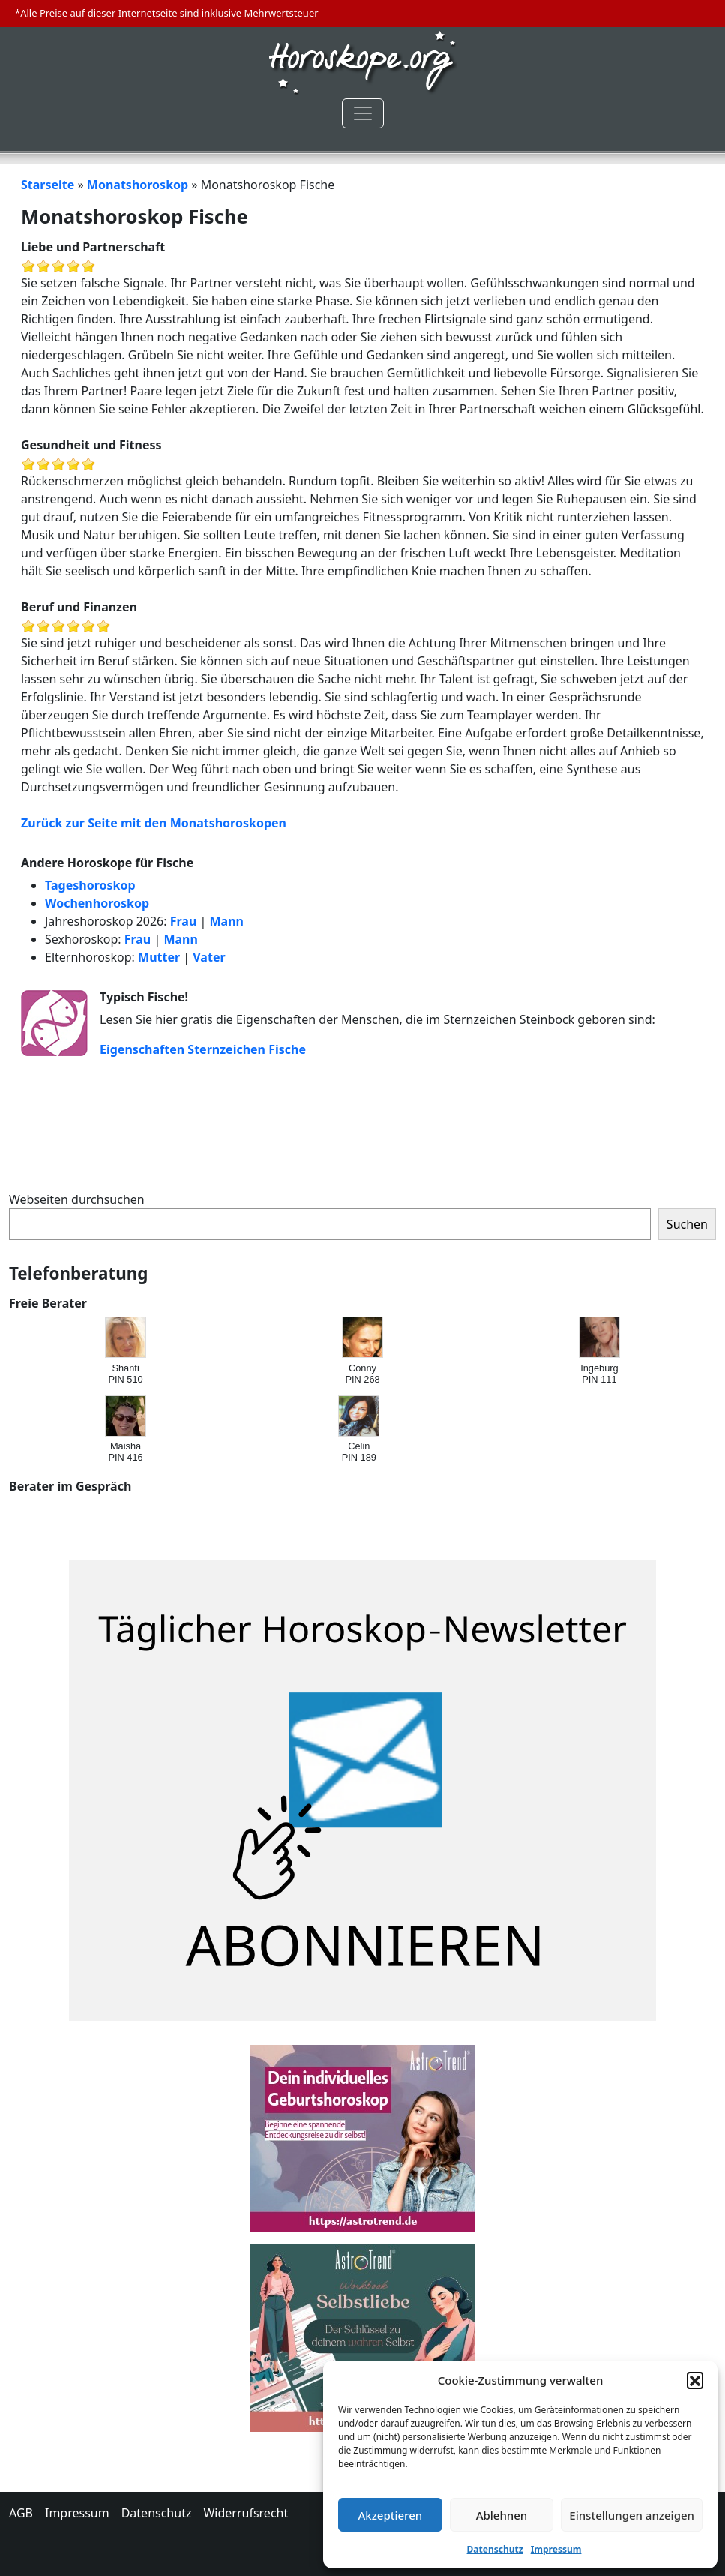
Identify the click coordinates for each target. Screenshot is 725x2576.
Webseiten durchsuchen (77, 1199)
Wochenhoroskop (97, 903)
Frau (183, 921)
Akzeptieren (390, 2515)
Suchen (687, 1224)
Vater (209, 957)
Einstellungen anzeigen (631, 2515)
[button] (695, 2380)
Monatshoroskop (137, 184)
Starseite (47, 184)
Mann (226, 921)
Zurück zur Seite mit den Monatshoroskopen (153, 823)
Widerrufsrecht (245, 2513)
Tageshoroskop (90, 885)
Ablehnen (502, 2515)
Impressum (556, 2549)
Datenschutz (495, 2549)
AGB (21, 2513)
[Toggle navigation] (363, 113)
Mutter (159, 957)
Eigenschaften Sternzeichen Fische (203, 1049)
